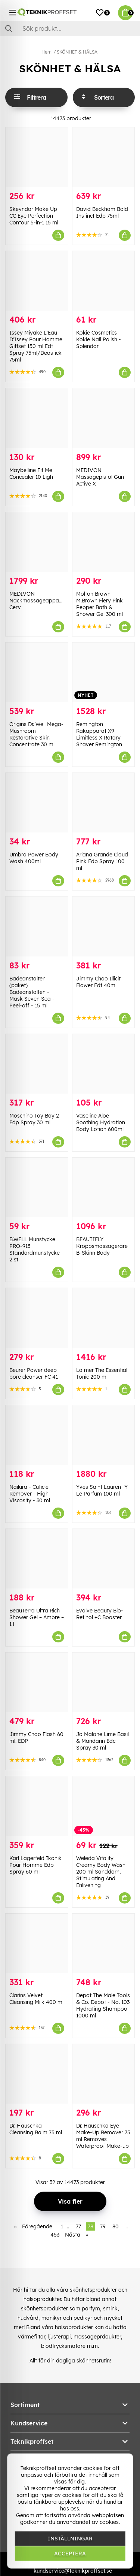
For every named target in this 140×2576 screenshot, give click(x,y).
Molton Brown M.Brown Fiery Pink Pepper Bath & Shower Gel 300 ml (99, 603)
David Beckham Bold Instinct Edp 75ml (102, 212)
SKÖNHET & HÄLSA (77, 52)
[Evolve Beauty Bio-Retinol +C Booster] (104, 1558)
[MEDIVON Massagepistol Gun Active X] (104, 418)
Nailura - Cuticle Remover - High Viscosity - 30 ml (29, 1494)
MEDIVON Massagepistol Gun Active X (100, 477)
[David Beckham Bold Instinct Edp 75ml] (104, 157)
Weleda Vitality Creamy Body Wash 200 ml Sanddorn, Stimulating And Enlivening (100, 1872)
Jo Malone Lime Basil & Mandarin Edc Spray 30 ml (102, 1741)
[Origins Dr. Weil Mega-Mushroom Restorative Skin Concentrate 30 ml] (37, 672)
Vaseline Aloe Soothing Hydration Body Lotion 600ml (100, 1122)
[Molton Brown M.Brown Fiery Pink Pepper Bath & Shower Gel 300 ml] (104, 542)
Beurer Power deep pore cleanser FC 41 (33, 1373)
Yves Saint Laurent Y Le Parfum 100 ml (102, 1490)
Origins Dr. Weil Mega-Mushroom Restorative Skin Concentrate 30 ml (36, 734)
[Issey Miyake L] (37, 281)
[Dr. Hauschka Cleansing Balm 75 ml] (37, 2074)
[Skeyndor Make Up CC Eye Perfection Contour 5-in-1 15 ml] (37, 157)
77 (78, 2226)
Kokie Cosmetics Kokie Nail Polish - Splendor (98, 339)
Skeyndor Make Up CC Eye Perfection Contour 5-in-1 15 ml (33, 216)
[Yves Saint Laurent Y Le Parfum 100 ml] (104, 1435)
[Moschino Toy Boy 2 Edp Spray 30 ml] (37, 1064)
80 (115, 2226)
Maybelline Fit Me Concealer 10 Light (32, 473)
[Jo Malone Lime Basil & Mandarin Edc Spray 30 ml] (104, 1682)
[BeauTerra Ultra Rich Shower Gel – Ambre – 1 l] (37, 1558)
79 (103, 2226)
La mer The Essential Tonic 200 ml (101, 1373)
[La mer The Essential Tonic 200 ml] (104, 1318)
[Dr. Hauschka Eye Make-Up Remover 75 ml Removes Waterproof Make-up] (104, 2074)
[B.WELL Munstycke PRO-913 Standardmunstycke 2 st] (37, 1187)
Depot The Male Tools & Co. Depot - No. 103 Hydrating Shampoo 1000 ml (103, 2005)
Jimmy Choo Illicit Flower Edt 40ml (98, 982)
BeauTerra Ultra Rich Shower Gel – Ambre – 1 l (36, 1617)
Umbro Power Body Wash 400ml (33, 858)
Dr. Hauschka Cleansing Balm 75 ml (35, 2129)
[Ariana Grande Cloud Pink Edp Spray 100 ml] (104, 802)
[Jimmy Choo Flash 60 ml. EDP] (37, 1682)
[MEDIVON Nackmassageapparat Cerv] (37, 542)
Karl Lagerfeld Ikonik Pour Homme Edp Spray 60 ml (35, 1865)
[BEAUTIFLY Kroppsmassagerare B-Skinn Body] (104, 1187)
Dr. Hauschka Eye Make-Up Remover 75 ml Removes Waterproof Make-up (103, 2135)
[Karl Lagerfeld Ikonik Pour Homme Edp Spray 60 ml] (37, 1806)
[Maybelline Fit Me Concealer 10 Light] (37, 418)
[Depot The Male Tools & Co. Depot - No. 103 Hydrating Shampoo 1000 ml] (104, 1943)
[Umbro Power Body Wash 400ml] (37, 802)
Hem (46, 52)
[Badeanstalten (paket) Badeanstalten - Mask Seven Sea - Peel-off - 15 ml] (37, 926)
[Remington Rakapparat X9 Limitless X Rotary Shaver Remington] (104, 672)
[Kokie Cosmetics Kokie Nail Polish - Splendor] (104, 281)
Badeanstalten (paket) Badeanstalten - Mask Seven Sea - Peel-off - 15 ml (32, 992)
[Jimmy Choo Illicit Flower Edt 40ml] (104, 926)
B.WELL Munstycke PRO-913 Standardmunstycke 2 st (34, 1249)
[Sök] (70, 28)
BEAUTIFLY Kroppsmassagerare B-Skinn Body (102, 1246)
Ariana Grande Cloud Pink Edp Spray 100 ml (102, 861)
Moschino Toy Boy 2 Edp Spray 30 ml (34, 1119)
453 (54, 2234)
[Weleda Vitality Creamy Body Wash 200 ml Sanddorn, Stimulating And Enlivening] (104, 1806)
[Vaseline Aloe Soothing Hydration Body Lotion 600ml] (104, 1064)
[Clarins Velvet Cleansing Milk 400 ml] (37, 1943)
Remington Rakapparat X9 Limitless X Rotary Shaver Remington (99, 734)
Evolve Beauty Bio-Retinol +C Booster (99, 1614)
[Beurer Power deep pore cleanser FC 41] (37, 1318)
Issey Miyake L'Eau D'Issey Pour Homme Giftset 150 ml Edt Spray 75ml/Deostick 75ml (35, 346)
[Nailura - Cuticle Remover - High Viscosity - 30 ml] (37, 1435)
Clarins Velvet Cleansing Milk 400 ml (36, 1998)
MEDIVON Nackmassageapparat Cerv (37, 600)
